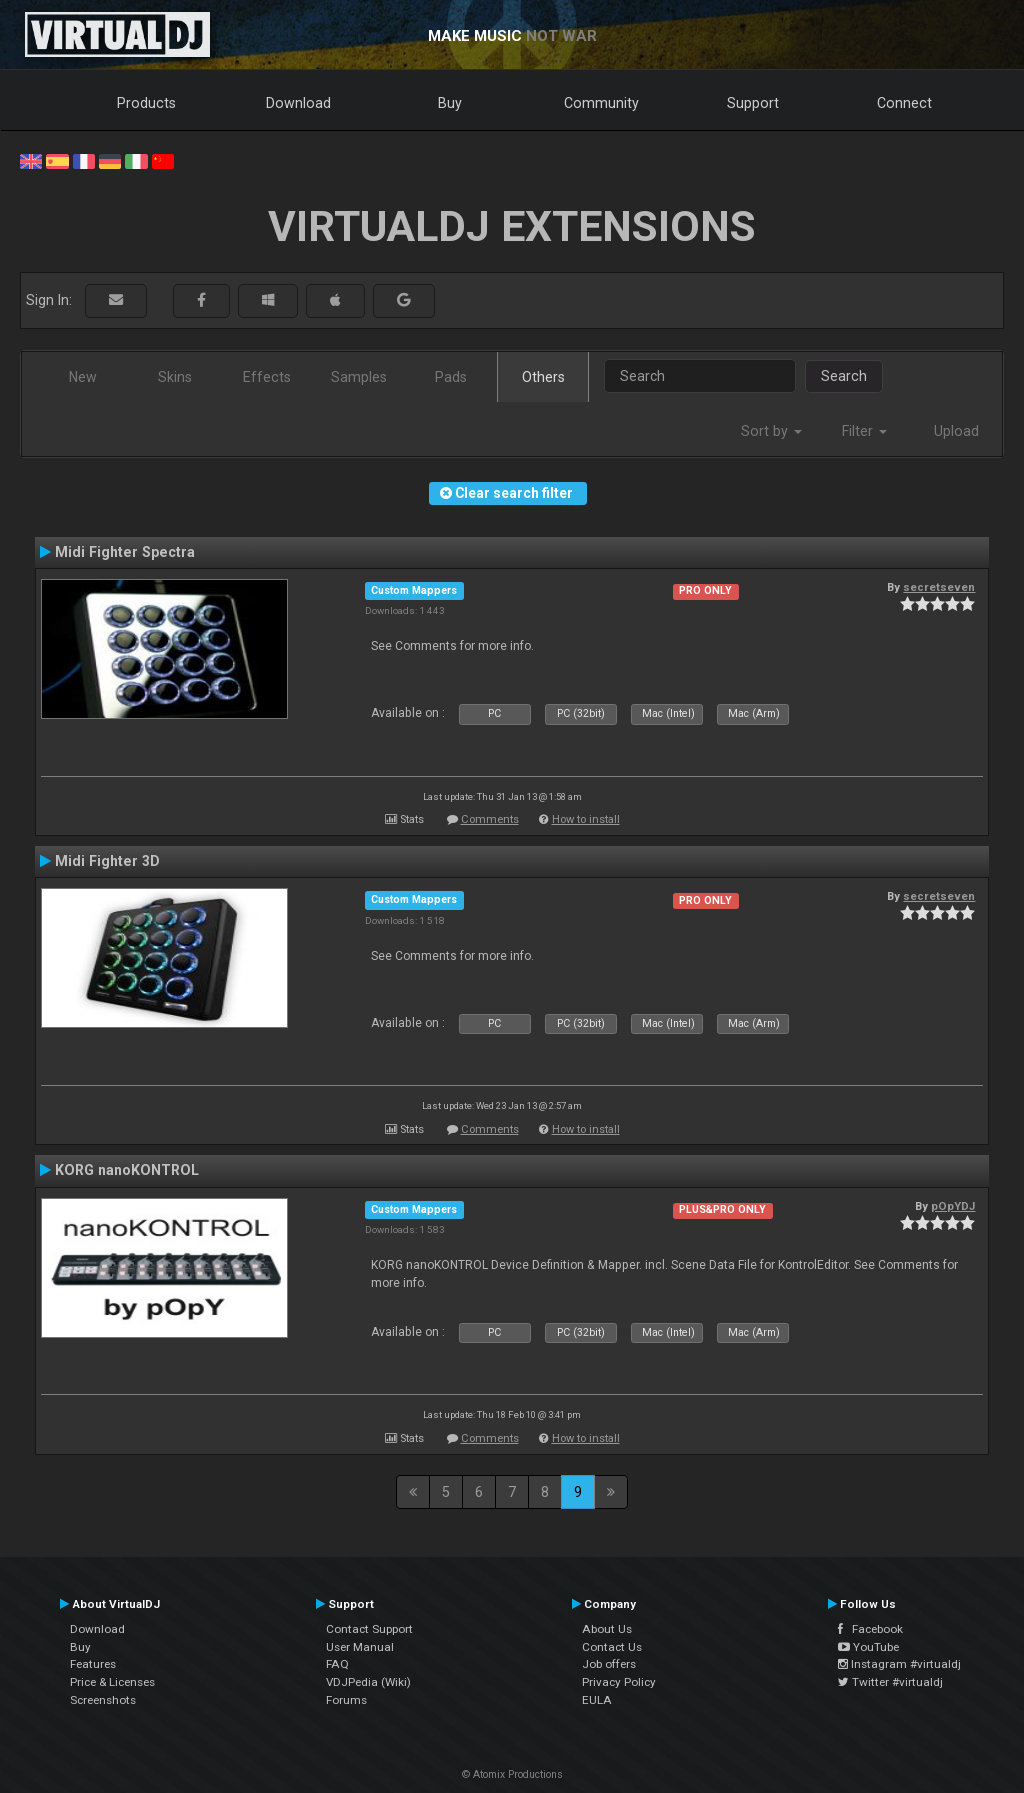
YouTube (868, 1647)
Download (298, 103)
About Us (607, 1629)
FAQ (337, 1664)
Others (543, 377)
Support (753, 103)
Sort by (771, 431)
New (83, 377)
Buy (450, 103)
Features (93, 1664)
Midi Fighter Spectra (125, 552)
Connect (904, 103)
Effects (267, 377)
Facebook (870, 1629)
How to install (586, 819)
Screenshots (103, 1700)
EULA (597, 1700)
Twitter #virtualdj (890, 1682)
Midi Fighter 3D (107, 861)
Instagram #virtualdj (899, 1664)
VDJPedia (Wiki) (368, 1682)
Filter (864, 431)
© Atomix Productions (512, 1774)
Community (601, 103)
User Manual (360, 1647)
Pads (451, 377)
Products (146, 103)
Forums (346, 1700)
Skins (175, 377)
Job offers (609, 1664)
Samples (359, 377)
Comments (490, 819)
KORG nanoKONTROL (127, 1170)
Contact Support (369, 1629)
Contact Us (612, 1647)
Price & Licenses (112, 1682)
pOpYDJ (953, 1206)
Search (844, 376)
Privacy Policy (619, 1682)
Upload (956, 431)
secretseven (939, 587)
